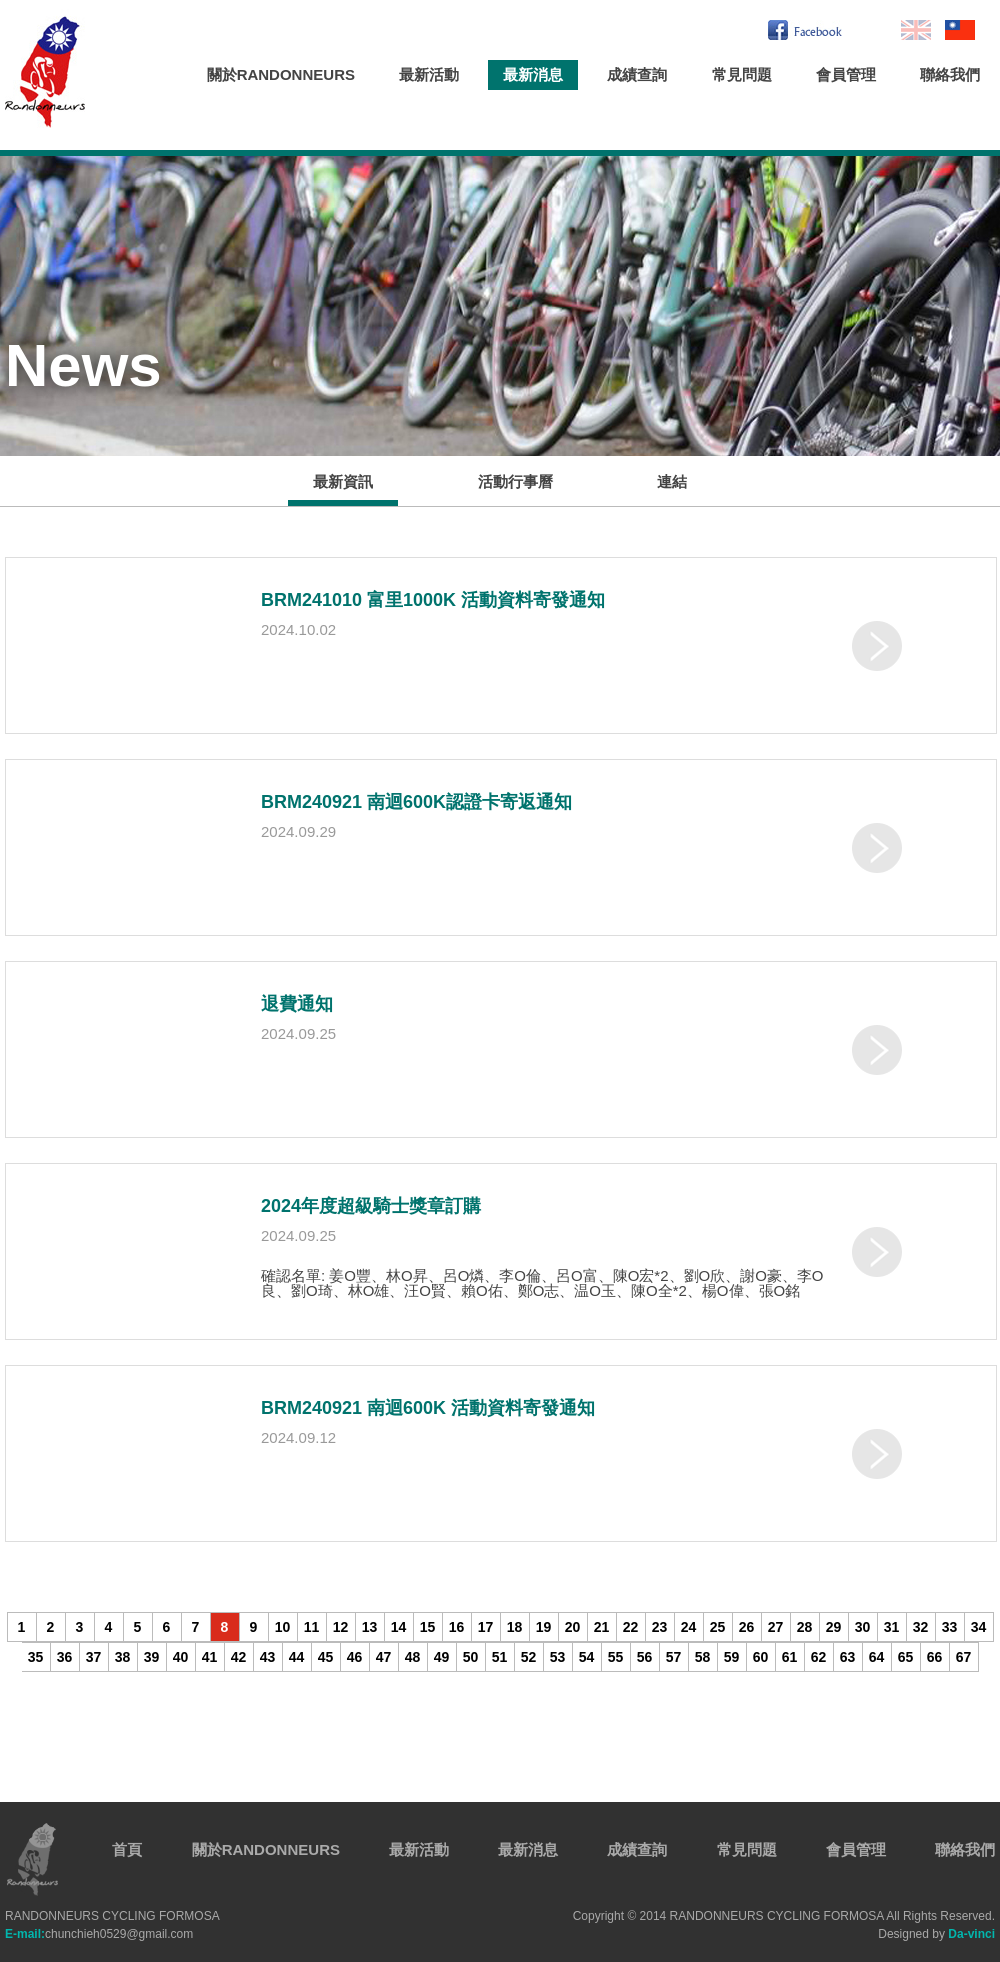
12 (341, 1627)
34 (979, 1627)
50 (471, 1657)
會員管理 (846, 74)
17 (486, 1627)
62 (819, 1657)
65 (906, 1657)
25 (718, 1627)
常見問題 (742, 74)
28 (805, 1627)
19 (544, 1627)
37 (94, 1657)
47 (384, 1657)
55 (616, 1657)
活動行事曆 (515, 481)
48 (413, 1657)
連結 (672, 481)
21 (602, 1627)
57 (674, 1657)
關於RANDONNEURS (281, 74)
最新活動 (429, 74)
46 (355, 1657)
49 (442, 1657)
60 (761, 1657)
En (916, 30)
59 (732, 1657)
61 (790, 1657)
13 (370, 1627)
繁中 (960, 30)
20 (573, 1627)
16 (457, 1627)
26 (747, 1627)
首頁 (127, 1849)
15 (428, 1627)
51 (500, 1657)
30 (863, 1627)
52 (529, 1657)
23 (660, 1627)
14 (399, 1627)
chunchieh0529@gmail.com (99, 1934)
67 (964, 1657)
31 (892, 1627)
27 (776, 1627)
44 (297, 1657)
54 (587, 1657)
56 (645, 1657)
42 (239, 1657)
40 (181, 1657)
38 (123, 1657)
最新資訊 (343, 481)
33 (950, 1627)
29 (834, 1627)
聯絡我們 (950, 74)
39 (152, 1657)
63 (848, 1657)
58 (703, 1657)
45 (326, 1657)
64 (877, 1657)
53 (558, 1657)
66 (935, 1657)
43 (268, 1657)
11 (312, 1627)
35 (36, 1657)
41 (210, 1657)
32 (921, 1627)
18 (515, 1627)
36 (65, 1657)
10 (283, 1627)
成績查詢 (637, 74)
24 (689, 1627)
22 (631, 1627)
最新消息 (533, 74)
